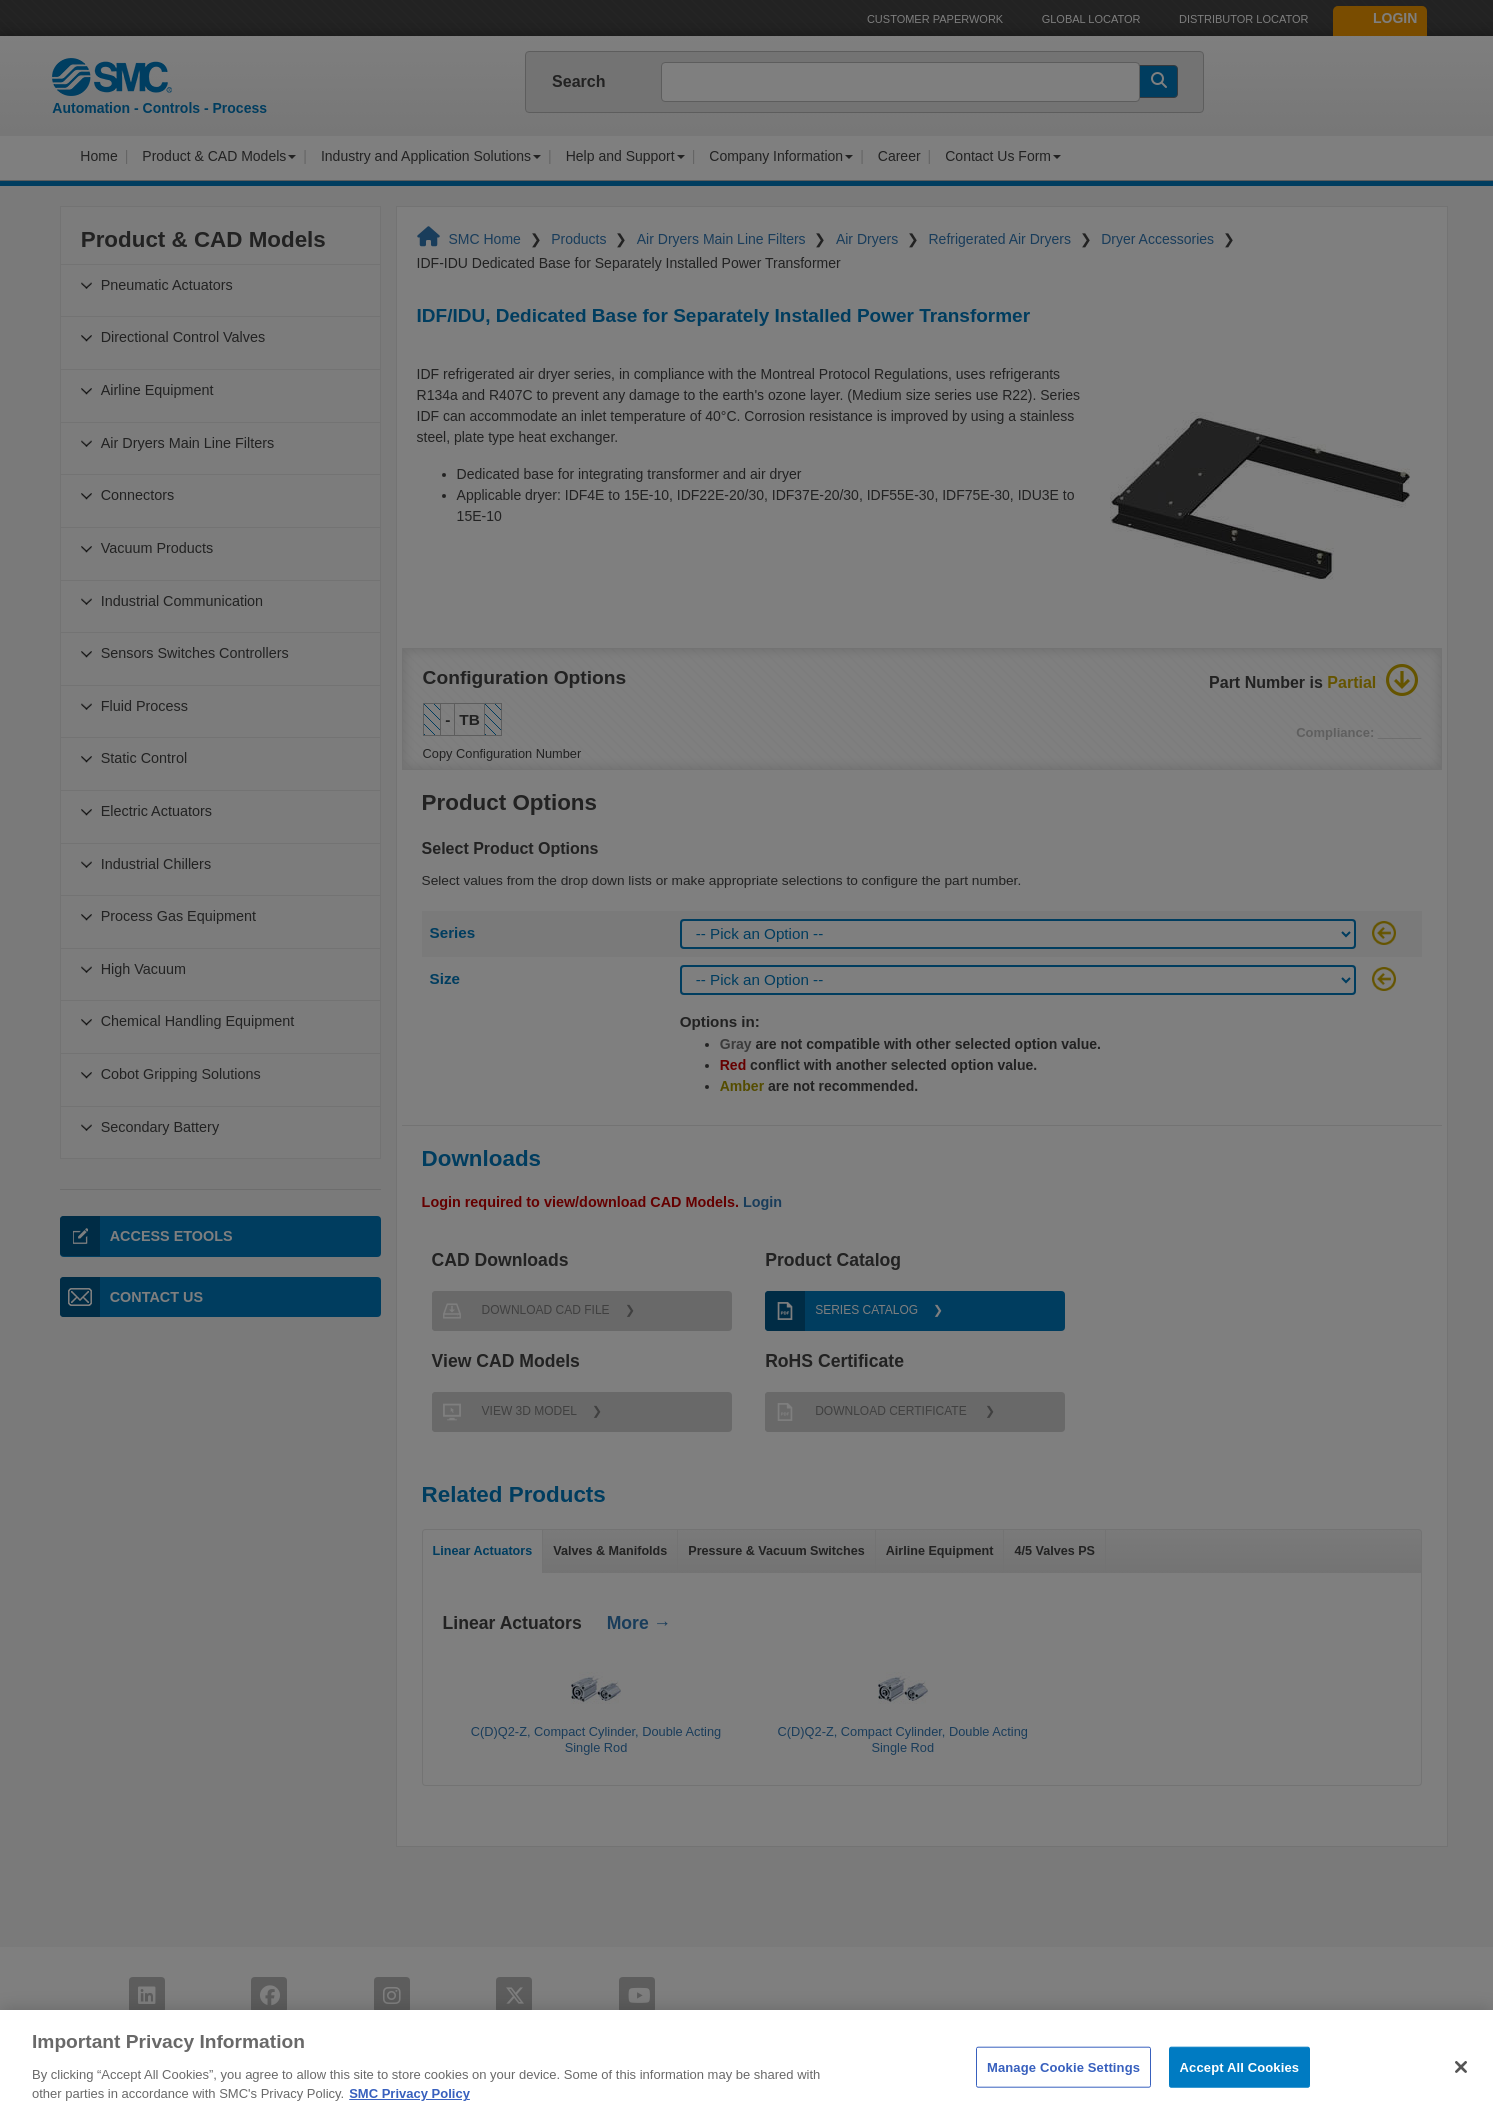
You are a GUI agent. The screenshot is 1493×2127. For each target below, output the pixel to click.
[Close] (1461, 2089)
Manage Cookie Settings (1063, 2089)
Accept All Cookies (1240, 2089)
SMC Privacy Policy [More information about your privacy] (409, 2116)
